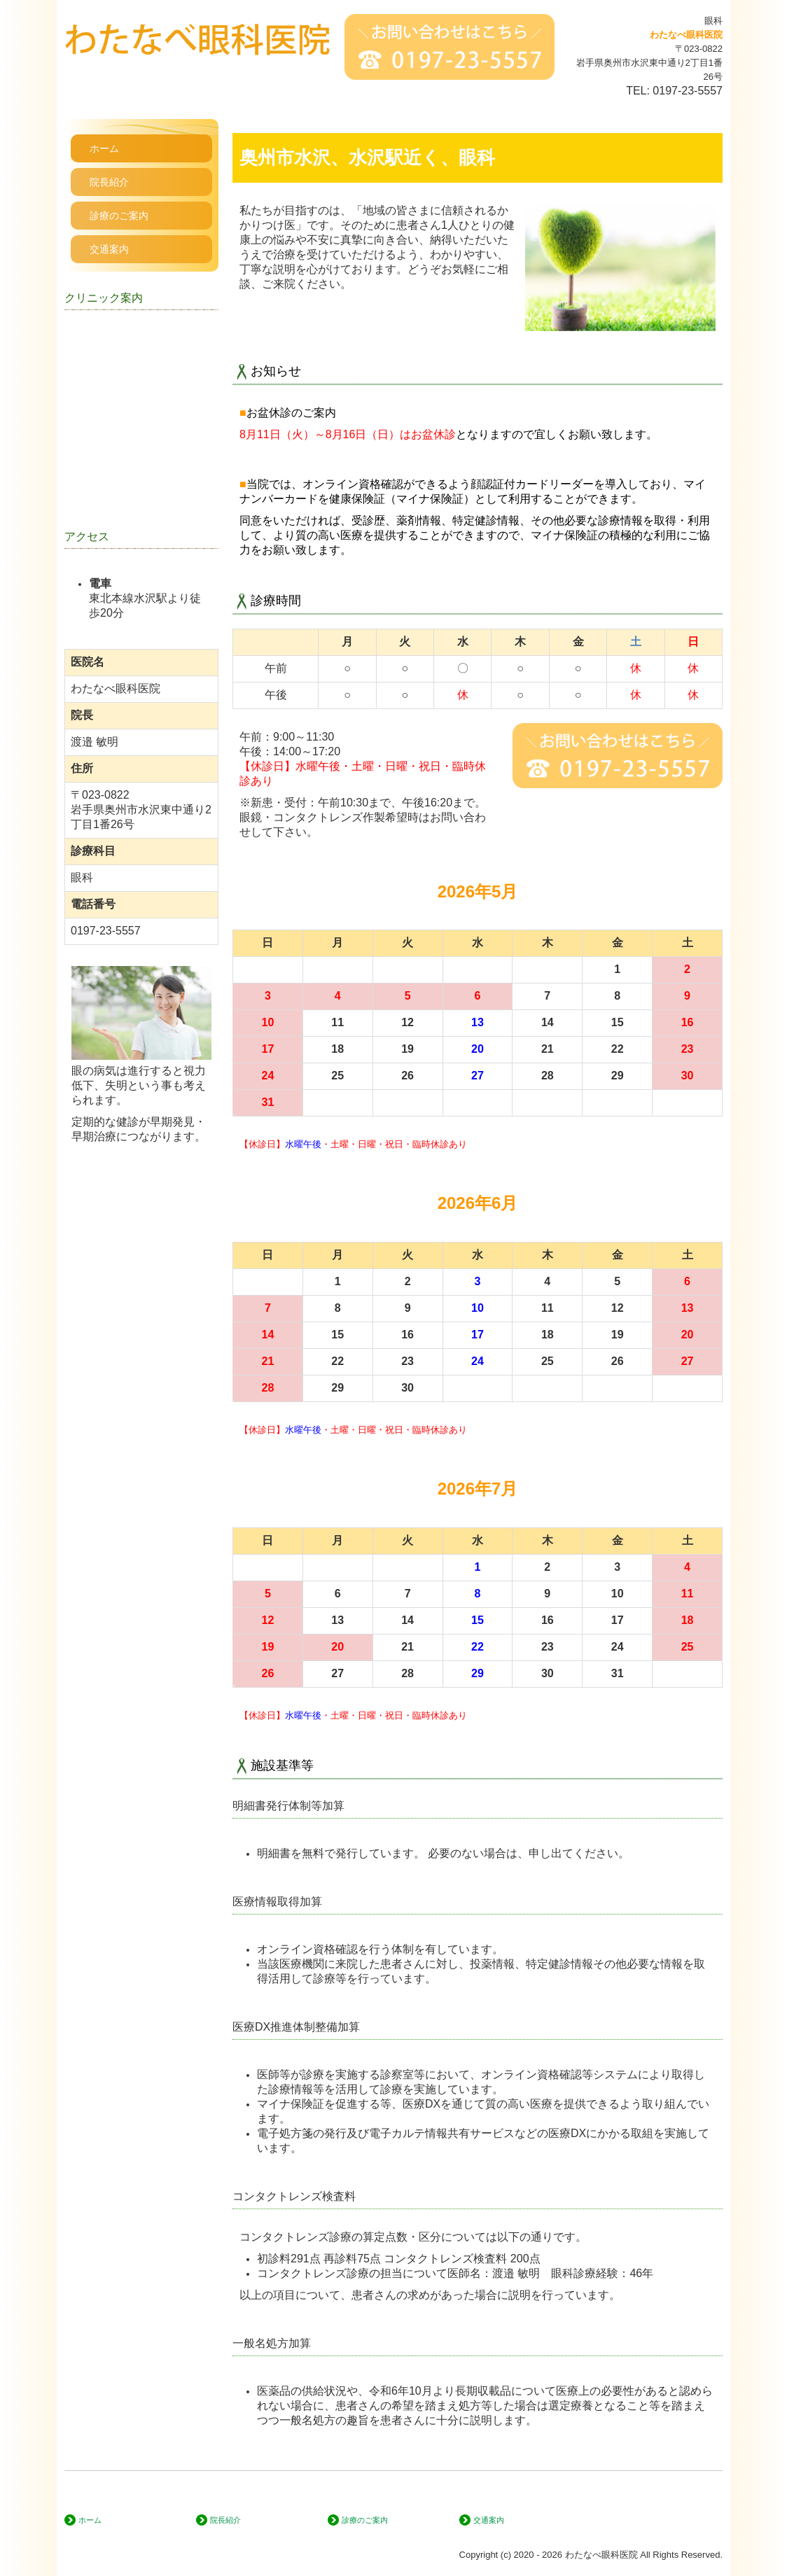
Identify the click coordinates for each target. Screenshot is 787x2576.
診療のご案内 (119, 215)
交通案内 (109, 249)
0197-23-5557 (688, 91)
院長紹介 (109, 182)
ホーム (104, 148)
